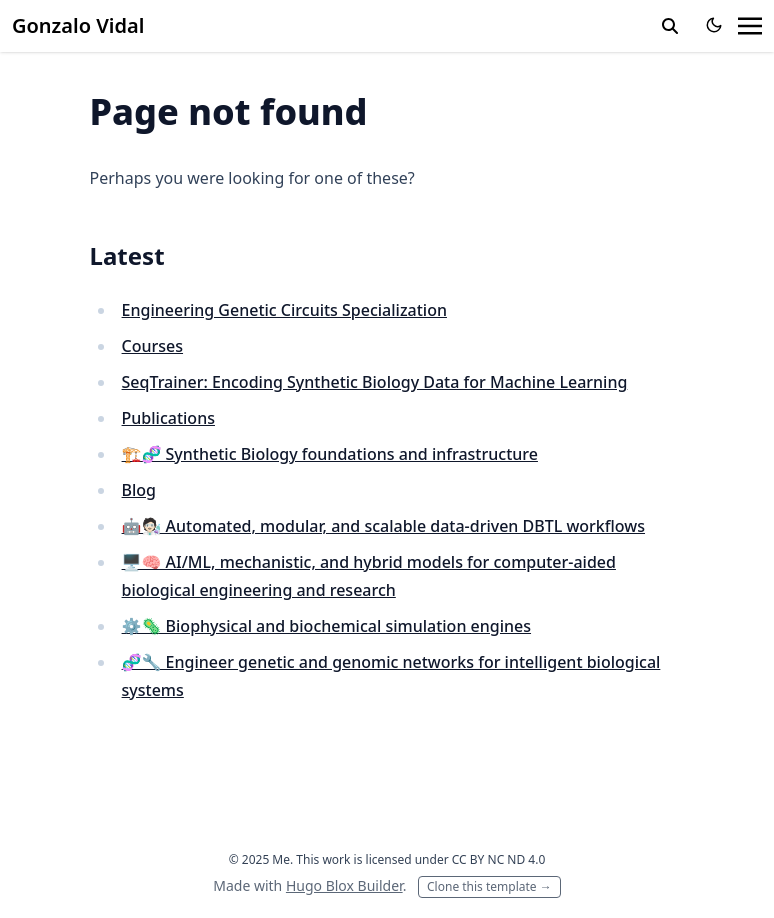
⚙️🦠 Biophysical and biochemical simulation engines (326, 626)
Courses (152, 346)
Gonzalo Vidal (78, 25)
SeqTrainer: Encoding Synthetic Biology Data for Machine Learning (375, 382)
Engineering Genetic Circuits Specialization (284, 310)
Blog (139, 490)
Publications (168, 418)
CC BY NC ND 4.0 (499, 859)
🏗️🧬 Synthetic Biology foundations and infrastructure (330, 454)
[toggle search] (670, 26)
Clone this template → (489, 886)
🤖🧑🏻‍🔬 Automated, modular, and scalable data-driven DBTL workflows (383, 526)
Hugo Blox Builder (344, 885)
